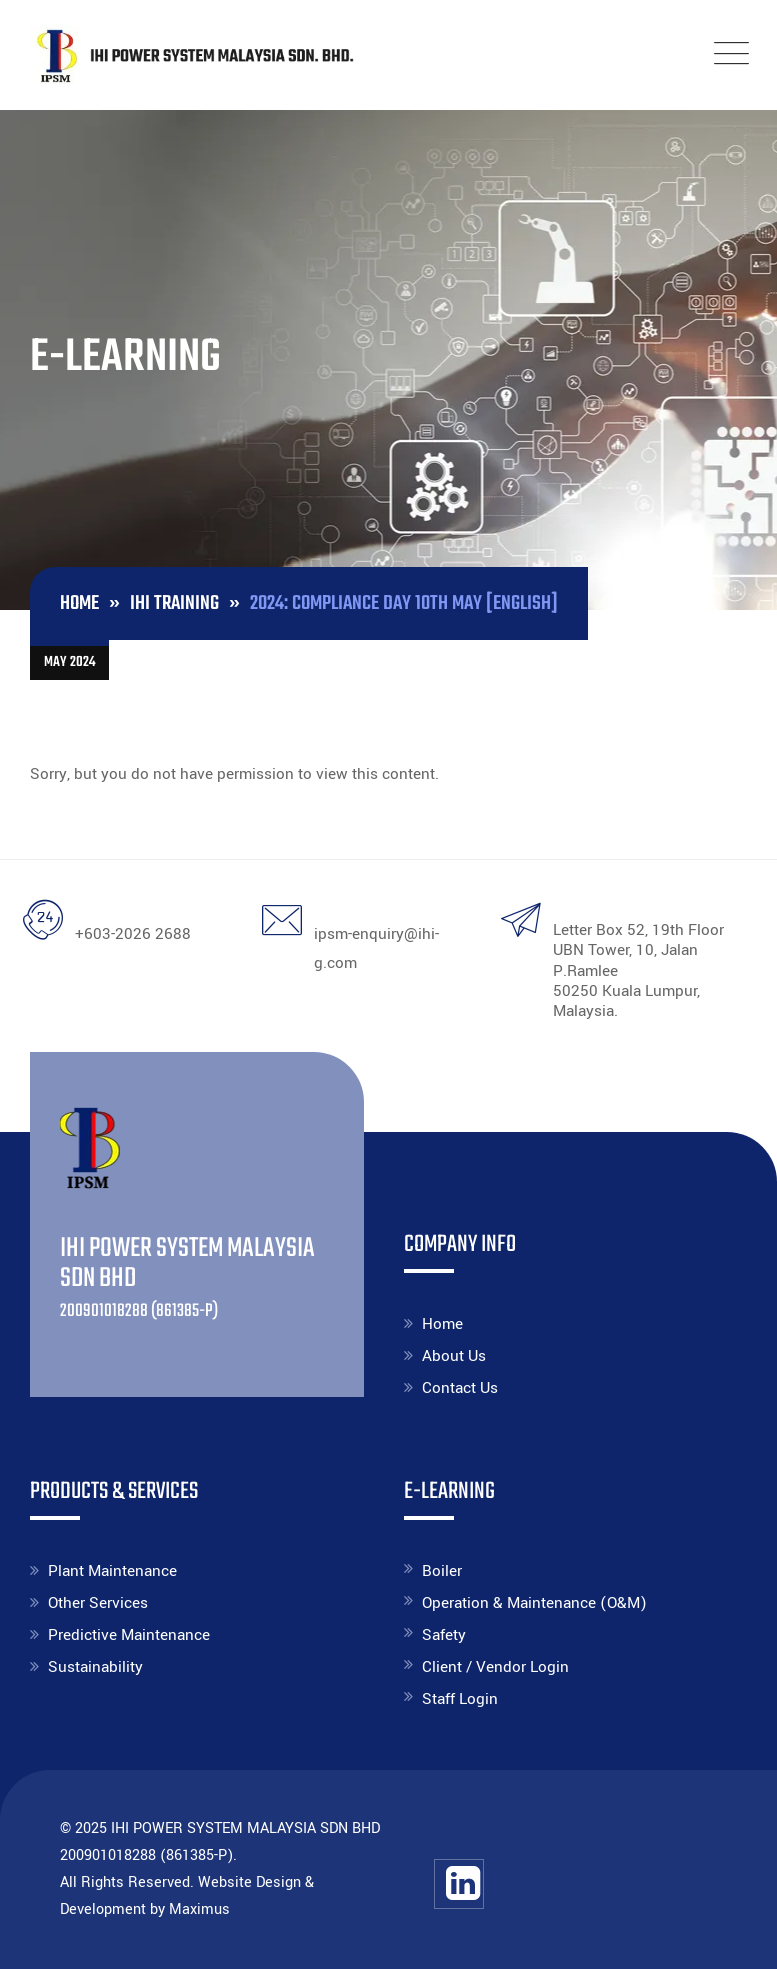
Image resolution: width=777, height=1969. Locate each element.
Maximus (199, 1909)
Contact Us (460, 1388)
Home (442, 1324)
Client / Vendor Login (495, 1667)
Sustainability (95, 1667)
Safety (444, 1635)
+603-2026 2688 (133, 934)
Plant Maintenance (112, 1571)
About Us (454, 1356)
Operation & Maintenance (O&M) (534, 1603)
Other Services (98, 1603)
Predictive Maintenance (129, 1635)
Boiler (442, 1571)
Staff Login (460, 1699)
